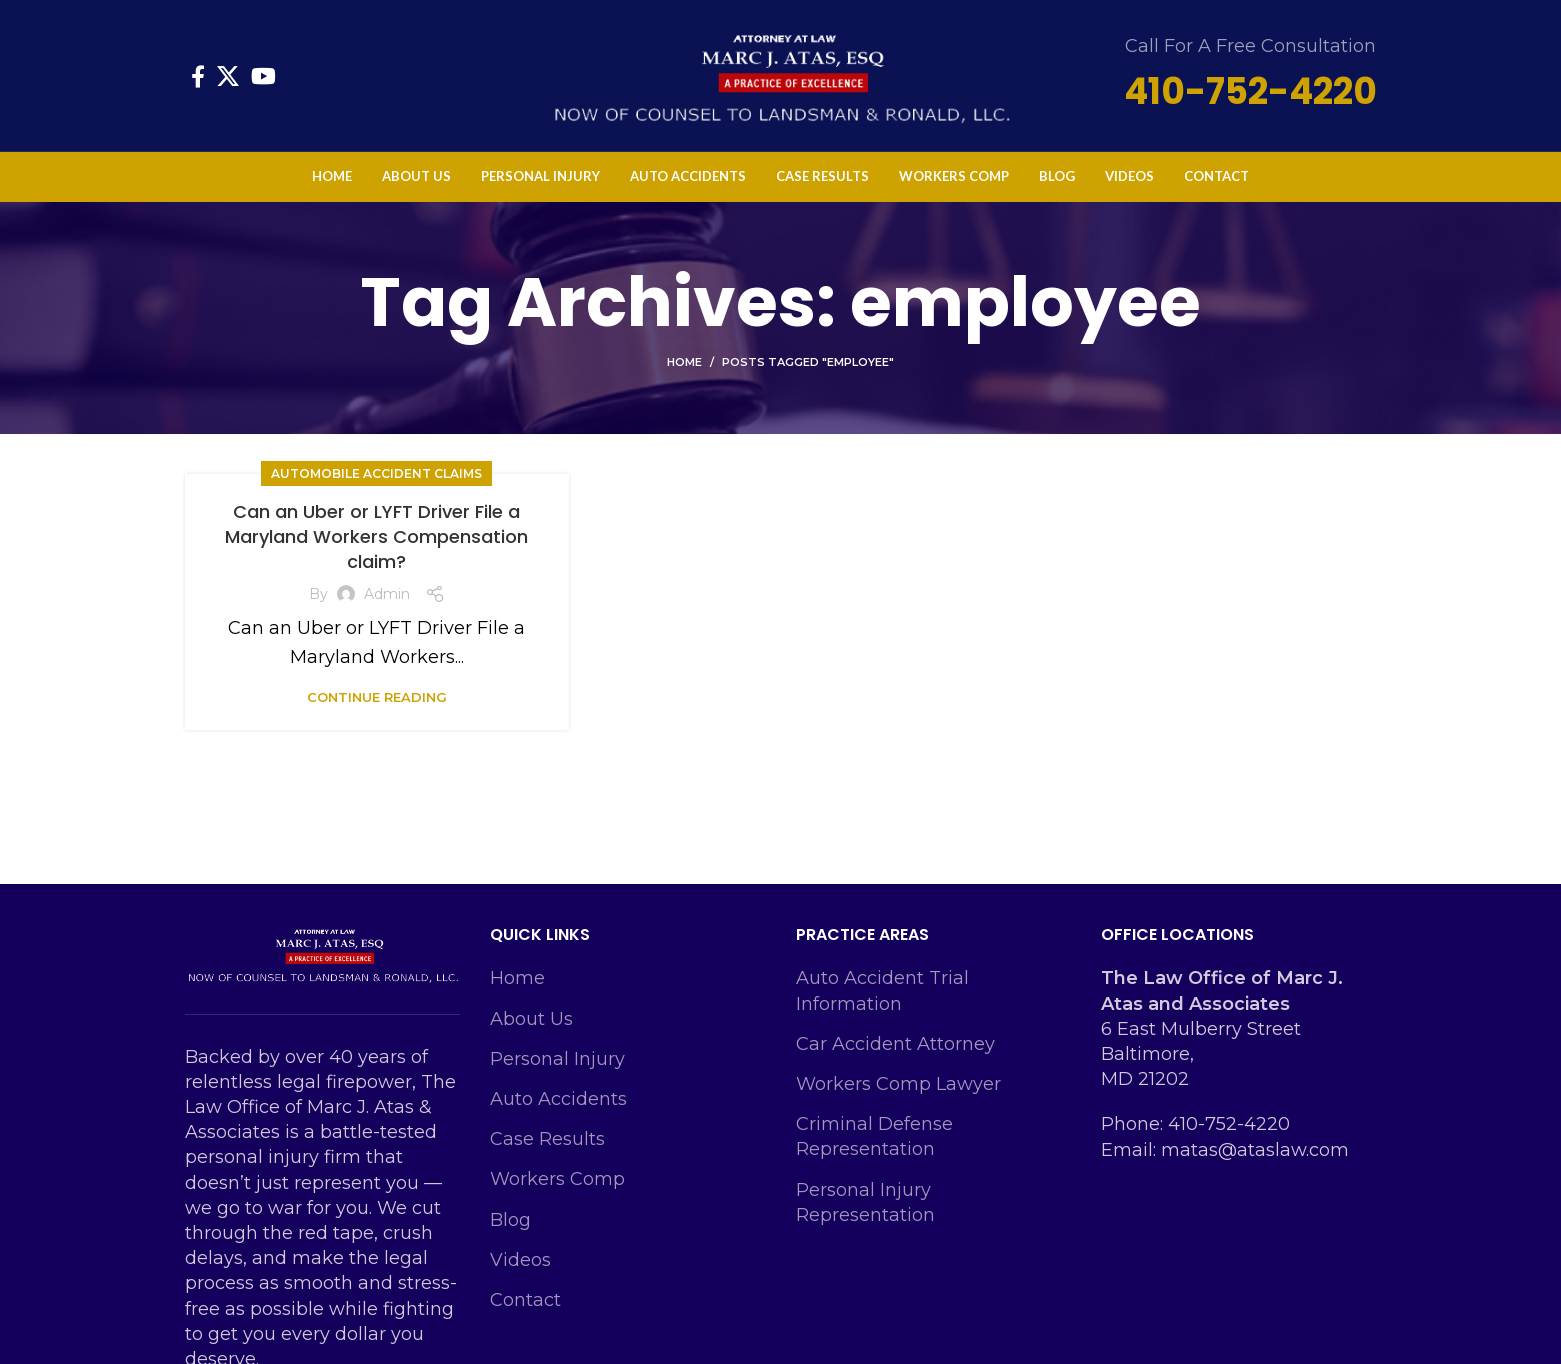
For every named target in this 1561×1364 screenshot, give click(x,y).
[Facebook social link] (198, 76)
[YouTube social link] (263, 76)
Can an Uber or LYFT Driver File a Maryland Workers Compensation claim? (376, 536)
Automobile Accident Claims (376, 473)
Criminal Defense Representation (874, 1136)
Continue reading (377, 697)
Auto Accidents (558, 1099)
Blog (510, 1220)
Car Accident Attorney (895, 1044)
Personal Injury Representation (865, 1202)
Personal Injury (557, 1059)
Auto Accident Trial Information (882, 990)
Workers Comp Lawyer (898, 1084)
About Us (531, 1019)
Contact (525, 1300)
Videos (520, 1260)
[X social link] (228, 76)
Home (684, 362)
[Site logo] (781, 74)
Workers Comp (557, 1179)
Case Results (547, 1139)
